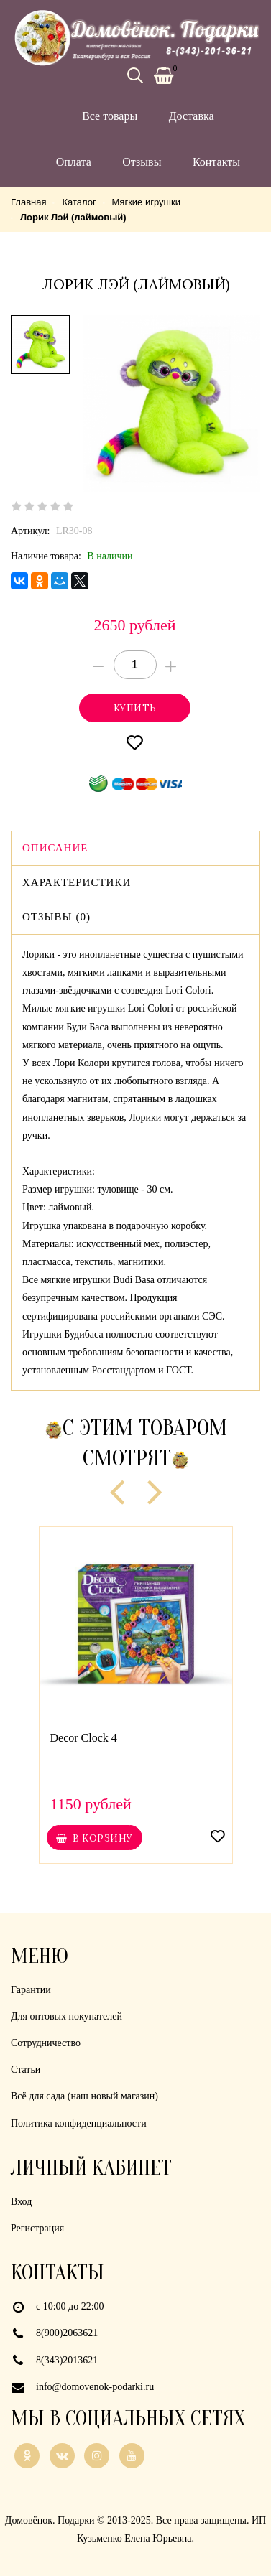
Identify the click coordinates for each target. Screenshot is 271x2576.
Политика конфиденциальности (79, 2123)
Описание (55, 848)
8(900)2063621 (67, 2333)
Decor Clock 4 (83, 1738)
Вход (21, 2201)
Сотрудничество (46, 2043)
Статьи (25, 2069)
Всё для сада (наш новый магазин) (84, 2096)
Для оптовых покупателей (66, 2016)
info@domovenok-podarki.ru (95, 2386)
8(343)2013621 (67, 2360)
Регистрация (37, 2228)
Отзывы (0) (56, 917)
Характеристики (76, 882)
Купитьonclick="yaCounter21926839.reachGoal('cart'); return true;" (134, 708)
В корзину (94, 1838)
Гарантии (31, 1989)
